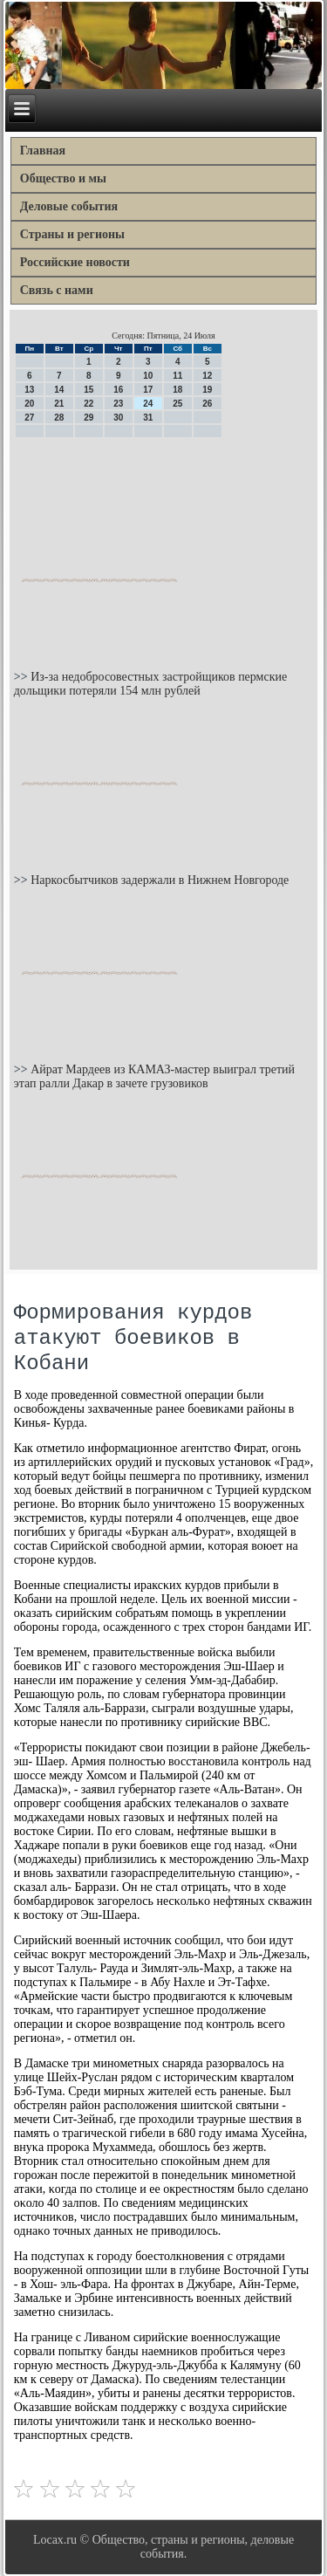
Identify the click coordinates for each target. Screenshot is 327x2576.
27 (29, 417)
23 (118, 403)
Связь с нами (56, 290)
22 (88, 403)
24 (148, 403)
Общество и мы (63, 178)
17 (148, 389)
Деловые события (69, 206)
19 (207, 389)
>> (22, 676)
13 (29, 389)
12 (207, 375)
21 (59, 403)
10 (148, 375)
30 (118, 417)
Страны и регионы (72, 234)
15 (88, 389)
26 (207, 403)
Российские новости (75, 262)
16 (118, 389)
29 (88, 417)
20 (29, 403)
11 (177, 375)
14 (59, 389)
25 (177, 403)
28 (59, 417)
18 (177, 389)
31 (148, 417)
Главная (42, 150)
